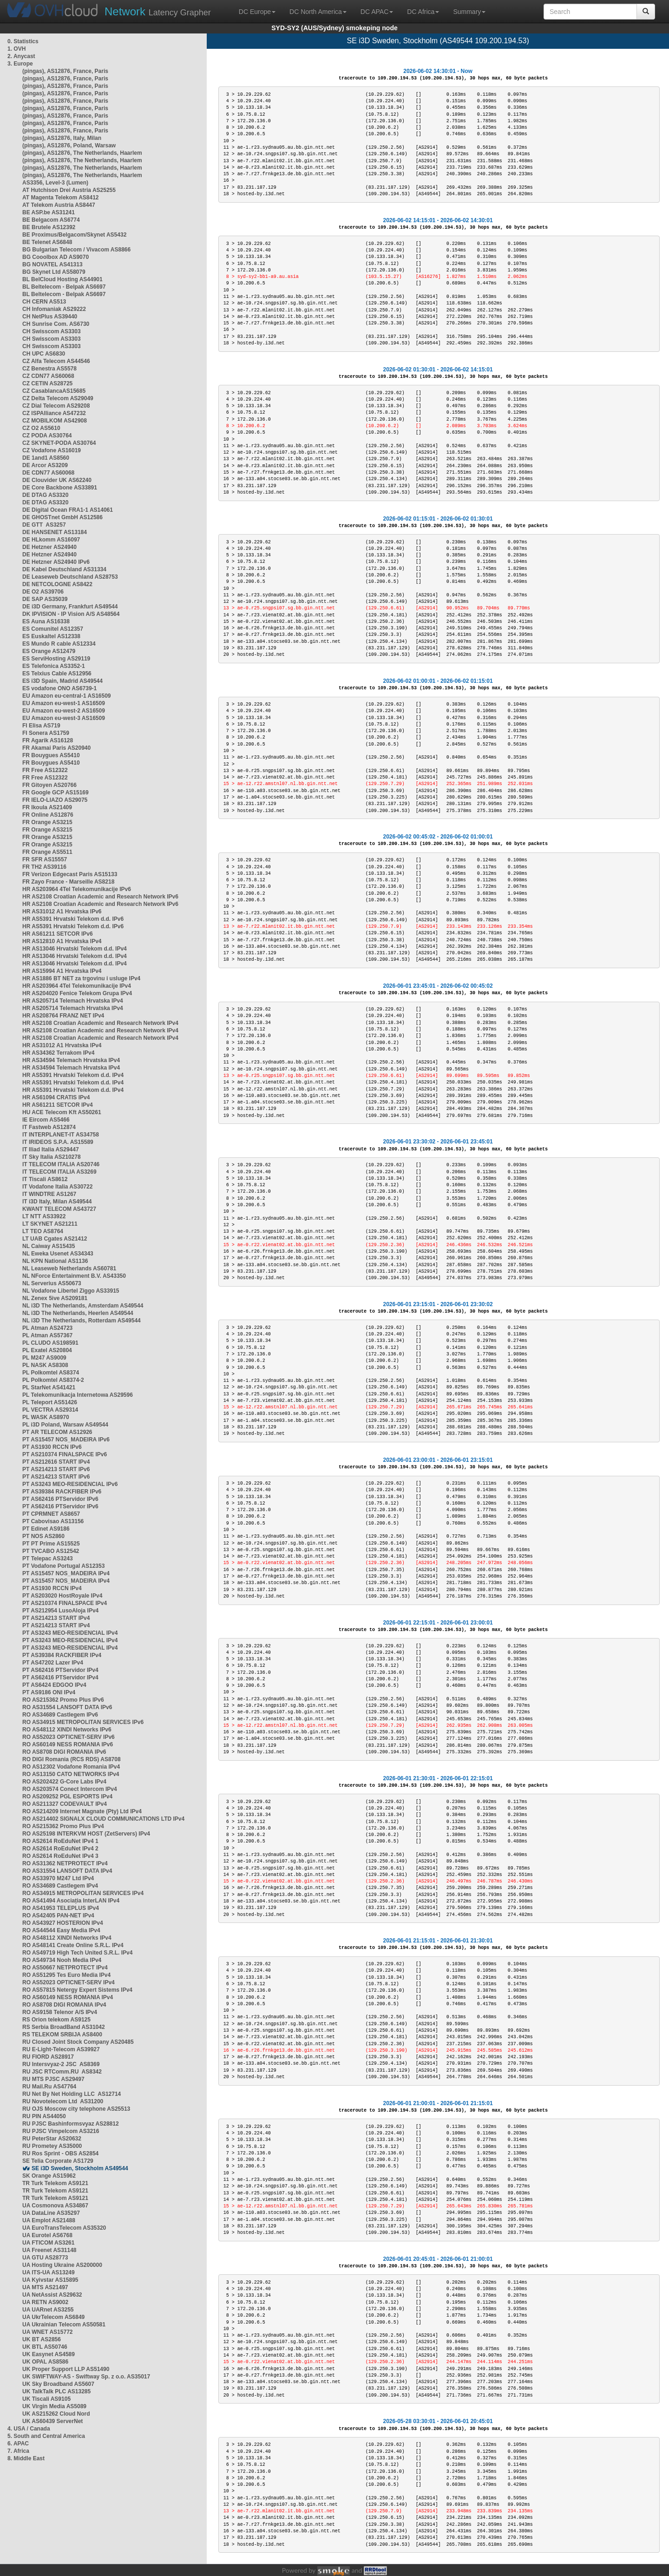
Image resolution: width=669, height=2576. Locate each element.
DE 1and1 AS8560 (45, 458)
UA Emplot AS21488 (48, 2220)
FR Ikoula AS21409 (47, 807)
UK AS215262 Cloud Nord (56, 2414)
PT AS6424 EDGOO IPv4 (54, 1685)
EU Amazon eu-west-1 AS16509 (63, 703)
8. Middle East (26, 2458)
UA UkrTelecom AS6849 (53, 2317)
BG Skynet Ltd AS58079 (53, 272)
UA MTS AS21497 (45, 2287)
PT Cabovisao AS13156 (53, 1521)
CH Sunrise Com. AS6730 (55, 324)
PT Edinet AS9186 (46, 1529)
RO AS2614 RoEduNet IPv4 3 (60, 1856)
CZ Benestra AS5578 (49, 368)
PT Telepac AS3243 (47, 1558)
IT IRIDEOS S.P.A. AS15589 (57, 1142)
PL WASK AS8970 (45, 1417)
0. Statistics (23, 41)
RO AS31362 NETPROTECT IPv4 (65, 1863)
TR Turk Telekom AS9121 (55, 2183)
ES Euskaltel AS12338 (51, 636)
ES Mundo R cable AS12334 (59, 644)
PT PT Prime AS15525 (51, 1543)
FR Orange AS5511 (47, 852)
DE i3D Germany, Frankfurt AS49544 (70, 606)
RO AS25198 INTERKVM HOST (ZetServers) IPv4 (86, 1833)
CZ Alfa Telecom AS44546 (56, 361)
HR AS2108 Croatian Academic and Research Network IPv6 (100, 896)
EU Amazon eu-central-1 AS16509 (66, 696)
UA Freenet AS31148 (49, 2250)
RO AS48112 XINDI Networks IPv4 (67, 1938)
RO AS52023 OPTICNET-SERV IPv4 (68, 1982)
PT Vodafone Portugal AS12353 (63, 1566)
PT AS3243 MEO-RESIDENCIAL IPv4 (70, 1633)
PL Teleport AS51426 (49, 1402)
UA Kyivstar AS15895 (50, 2280)
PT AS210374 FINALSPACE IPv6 (64, 1454)
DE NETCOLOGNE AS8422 (57, 584)
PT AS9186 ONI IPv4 (48, 1692)
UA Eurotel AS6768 (47, 2235)
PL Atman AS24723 (47, 1328)
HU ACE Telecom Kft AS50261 (61, 1112)
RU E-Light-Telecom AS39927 (61, 2049)
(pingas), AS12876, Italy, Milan (61, 138)
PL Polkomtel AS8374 (50, 1372)
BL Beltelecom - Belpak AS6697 (63, 287)
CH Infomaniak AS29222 (54, 309)
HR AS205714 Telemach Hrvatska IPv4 (72, 1000)
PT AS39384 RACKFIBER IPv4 (61, 1655)
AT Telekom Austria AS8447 (58, 205)
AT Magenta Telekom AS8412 (60, 197)
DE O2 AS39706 (43, 591)
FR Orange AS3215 (47, 822)
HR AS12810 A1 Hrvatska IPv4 (62, 941)
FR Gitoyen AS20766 (49, 785)
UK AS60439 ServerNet (52, 2421)
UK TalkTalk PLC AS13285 (56, 2391)
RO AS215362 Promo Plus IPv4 (63, 1826)
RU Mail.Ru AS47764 (49, 2086)
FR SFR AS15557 (44, 859)
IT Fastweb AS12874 (49, 1127)
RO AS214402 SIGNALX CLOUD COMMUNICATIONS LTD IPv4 (103, 1819)
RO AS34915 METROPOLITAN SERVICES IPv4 (83, 1893)
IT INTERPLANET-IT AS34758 (60, 1134)
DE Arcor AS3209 (45, 465)
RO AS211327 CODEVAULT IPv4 (64, 1804)
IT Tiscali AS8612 (44, 1179)
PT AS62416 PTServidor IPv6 (60, 1499)
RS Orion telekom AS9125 (56, 2019)
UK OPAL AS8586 (45, 2361)
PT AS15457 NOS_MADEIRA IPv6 (66, 1439)
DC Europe (257, 11)
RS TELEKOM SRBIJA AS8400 (62, 2034)
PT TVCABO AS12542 (50, 1551)
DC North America (318, 11)
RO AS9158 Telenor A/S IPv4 (59, 2012)
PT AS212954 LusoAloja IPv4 (60, 1610)
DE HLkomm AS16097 (51, 539)
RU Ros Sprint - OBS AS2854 (60, 2153)
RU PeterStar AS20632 (51, 2138)
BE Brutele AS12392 (48, 227)
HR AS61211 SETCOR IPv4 (57, 1105)
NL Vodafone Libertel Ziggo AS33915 (70, 1291)
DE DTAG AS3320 (45, 495)
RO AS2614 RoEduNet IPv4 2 (60, 1848)
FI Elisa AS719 (41, 725)
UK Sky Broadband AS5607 (58, 2384)
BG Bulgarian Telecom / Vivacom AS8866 (76, 249)
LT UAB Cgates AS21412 (54, 1238)
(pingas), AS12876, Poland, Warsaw (69, 145)
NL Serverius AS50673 (51, 1283)
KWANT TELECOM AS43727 (59, 1209)
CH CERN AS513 (44, 301)
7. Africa (18, 2451)
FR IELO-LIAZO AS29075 (54, 800)
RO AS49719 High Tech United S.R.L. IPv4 (77, 1952)
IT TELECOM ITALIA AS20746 (60, 1164)
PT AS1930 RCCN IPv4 (52, 1588)
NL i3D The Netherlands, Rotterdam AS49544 (81, 1320)
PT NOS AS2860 (43, 1536)
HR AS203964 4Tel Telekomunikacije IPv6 (76, 889)
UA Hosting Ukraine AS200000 (62, 2265)
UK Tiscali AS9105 (46, 2399)
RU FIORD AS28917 (48, 2057)
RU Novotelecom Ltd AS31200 (62, 2101)
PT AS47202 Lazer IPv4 (52, 1662)
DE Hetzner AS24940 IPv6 (56, 562)
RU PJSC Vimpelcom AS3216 (60, 2131)
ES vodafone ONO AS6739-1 (59, 688)
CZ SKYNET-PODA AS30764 (59, 443)
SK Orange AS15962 (49, 2176)
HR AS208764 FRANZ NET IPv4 (63, 1015)
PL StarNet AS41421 (48, 1387)
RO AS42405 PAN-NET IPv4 (58, 1915)
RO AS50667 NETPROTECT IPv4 (65, 1967)
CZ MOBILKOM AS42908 (54, 420)
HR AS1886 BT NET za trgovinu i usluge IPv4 (81, 978)
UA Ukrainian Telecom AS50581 (63, 2324)
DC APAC (377, 11)
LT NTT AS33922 (44, 1216)
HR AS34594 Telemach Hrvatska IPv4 (71, 1060)
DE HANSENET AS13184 (54, 532)
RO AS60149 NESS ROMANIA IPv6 (67, 1744)
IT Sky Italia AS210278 (51, 1157)
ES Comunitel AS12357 (52, 629)
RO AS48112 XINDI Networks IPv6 (67, 1729)
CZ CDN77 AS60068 (48, 376)
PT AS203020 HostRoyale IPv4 (62, 1595)
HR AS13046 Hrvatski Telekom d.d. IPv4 (74, 948)
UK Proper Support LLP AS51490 (65, 2369)
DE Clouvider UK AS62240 (57, 480)
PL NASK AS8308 (45, 1365)
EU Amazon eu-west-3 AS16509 (63, 718)
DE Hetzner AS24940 (49, 547)
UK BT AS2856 (41, 2339)
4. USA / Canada (28, 2428)
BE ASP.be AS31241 (48, 212)
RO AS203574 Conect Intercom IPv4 (69, 1789)
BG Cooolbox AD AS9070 (55, 257)
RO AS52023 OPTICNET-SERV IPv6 (68, 1737)
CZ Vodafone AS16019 (51, 450)
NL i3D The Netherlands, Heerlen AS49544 (77, 1313)
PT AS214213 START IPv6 (56, 1469)
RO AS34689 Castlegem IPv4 (60, 1885)
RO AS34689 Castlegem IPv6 (60, 1714)
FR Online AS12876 (47, 815)
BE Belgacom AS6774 (51, 220)
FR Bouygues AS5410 (51, 755)
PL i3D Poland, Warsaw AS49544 (65, 1424)
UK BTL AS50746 (44, 2347)
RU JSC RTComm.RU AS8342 (62, 2071)
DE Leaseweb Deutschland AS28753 (70, 577)
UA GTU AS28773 (45, 2257)
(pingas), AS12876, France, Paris (65, 71)
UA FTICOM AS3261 (48, 2242)
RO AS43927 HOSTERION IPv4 (62, 1923)
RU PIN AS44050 (44, 2116)
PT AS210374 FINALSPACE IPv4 (64, 1603)
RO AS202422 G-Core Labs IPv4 (64, 1781)
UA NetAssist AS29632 (52, 2295)
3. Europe (20, 63)
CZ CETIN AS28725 (47, 383)
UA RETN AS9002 (45, 2302)
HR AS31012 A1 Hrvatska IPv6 (62, 911)
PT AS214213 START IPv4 (56, 1618)
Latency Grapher (158, 11)
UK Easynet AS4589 (48, 2354)
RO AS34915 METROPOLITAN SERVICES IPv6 (83, 1722)
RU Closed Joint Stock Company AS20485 (78, 2042)
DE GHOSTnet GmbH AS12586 (62, 517)
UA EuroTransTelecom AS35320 (64, 2228)
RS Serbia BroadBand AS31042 (63, 2027)
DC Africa (423, 11)
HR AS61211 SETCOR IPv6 (57, 934)
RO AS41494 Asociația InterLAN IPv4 (70, 1900)
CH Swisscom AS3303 (51, 331)
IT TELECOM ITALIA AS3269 (59, 1172)
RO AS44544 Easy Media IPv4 (61, 1930)
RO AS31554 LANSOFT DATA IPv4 (67, 1871)
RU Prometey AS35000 (52, 2146)
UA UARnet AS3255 (47, 2309)
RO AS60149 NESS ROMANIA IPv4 (67, 1997)
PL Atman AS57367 (47, 1335)
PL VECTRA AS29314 (50, 1410)
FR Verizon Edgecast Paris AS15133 (69, 874)
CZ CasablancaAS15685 (53, 391)
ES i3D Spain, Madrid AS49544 (62, 681)
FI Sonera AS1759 (45, 733)
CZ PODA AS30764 (47, 435)
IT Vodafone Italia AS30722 (57, 1186)
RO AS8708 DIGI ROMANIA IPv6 (64, 1752)
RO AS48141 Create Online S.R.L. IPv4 (73, 1945)
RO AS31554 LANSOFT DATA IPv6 (67, 1707)
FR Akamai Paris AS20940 (56, 748)
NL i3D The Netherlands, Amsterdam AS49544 (82, 1305)
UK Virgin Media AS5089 (54, 2406)
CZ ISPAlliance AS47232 (54, 413)
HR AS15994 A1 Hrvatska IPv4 (62, 971)
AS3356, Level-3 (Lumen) (55, 182)
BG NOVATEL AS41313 (52, 264)
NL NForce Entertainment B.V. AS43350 (74, 1276)
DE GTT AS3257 (44, 525)
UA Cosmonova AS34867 (55, 2205)
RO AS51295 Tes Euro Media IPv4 (66, 1975)
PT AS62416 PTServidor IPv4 (60, 1670)
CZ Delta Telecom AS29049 (57, 398)
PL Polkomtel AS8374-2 (53, 1380)
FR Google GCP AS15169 (55, 792)
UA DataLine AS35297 (51, 2213)
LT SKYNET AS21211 (50, 1224)
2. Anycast (21, 56)
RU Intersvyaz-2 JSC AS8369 (60, 2064)
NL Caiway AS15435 (48, 1246)
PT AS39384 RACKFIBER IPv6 (61, 1491)
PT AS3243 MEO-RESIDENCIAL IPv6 (70, 1484)
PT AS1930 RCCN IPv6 (52, 1447)
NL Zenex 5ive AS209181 (54, 1298)
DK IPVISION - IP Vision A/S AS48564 (70, 614)
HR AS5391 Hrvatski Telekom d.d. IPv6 (73, 919)
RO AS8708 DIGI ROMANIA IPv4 (64, 2004)
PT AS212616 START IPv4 (56, 1462)
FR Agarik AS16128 (47, 740)
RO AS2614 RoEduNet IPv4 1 (60, 1841)
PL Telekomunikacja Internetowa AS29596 (77, 1395)
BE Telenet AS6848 (47, 242)
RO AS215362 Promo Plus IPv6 (63, 1700)
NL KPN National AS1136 (55, 1261)
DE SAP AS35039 (44, 599)
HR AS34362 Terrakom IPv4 (58, 1053)
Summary (469, 11)
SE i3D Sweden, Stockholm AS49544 (80, 2168)
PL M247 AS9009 (44, 1357)
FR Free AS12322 (45, 770)
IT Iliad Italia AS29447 (50, 1149)
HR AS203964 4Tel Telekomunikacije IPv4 (76, 986)
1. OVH (16, 49)
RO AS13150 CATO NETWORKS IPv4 (70, 1774)
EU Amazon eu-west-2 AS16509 (63, 710)
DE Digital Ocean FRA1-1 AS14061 (67, 510)
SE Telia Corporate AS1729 (57, 2161)
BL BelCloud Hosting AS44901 (62, 279)
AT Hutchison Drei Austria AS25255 (69, 190)
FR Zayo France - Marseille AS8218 (68, 881)
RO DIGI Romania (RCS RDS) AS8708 (71, 1759)
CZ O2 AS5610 (41, 428)
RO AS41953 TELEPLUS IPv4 (60, 1908)
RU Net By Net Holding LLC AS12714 (71, 2094)
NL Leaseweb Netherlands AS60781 (69, 1268)
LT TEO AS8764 (42, 1231)
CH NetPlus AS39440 (49, 316)
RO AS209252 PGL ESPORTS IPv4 (67, 1796)
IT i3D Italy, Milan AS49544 (57, 1201)
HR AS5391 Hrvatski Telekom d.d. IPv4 (73, 1075)
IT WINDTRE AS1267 (49, 1194)
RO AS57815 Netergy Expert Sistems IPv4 (77, 1990)
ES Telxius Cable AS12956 (57, 673)
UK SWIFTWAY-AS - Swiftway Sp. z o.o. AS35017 (86, 2376)
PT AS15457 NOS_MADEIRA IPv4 (66, 1573)
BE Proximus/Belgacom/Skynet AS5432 (74, 234)
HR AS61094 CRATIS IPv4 (56, 1097)
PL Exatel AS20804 (47, 1350)
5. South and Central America (46, 2436)
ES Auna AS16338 (46, 621)
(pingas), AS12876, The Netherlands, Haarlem (82, 153)
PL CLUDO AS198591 (50, 1343)
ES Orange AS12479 (48, 651)
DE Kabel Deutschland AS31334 (64, 569)
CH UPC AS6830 (43, 353)
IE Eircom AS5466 (46, 1119)
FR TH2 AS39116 (44, 867)
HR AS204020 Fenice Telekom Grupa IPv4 (77, 993)
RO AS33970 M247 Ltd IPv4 (58, 1878)
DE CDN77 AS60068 (48, 472)
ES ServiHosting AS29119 (56, 658)
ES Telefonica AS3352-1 (53, 666)
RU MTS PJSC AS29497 (53, 2079)
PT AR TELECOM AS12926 (57, 1432)
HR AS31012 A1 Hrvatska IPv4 (62, 1045)
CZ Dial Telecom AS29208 (56, 406)
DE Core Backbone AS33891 (59, 487)
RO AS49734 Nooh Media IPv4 (61, 1960)
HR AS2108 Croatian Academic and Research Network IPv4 (100, 1023)
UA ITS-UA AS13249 (48, 2272)
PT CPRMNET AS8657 (51, 1514)
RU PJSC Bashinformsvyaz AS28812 (70, 2123)
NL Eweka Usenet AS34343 (57, 1253)
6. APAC (18, 2443)
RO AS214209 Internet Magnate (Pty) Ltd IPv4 (82, 1811)
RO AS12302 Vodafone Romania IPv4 (71, 1767)
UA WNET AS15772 (47, 2332)
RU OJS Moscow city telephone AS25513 (76, 2109)
